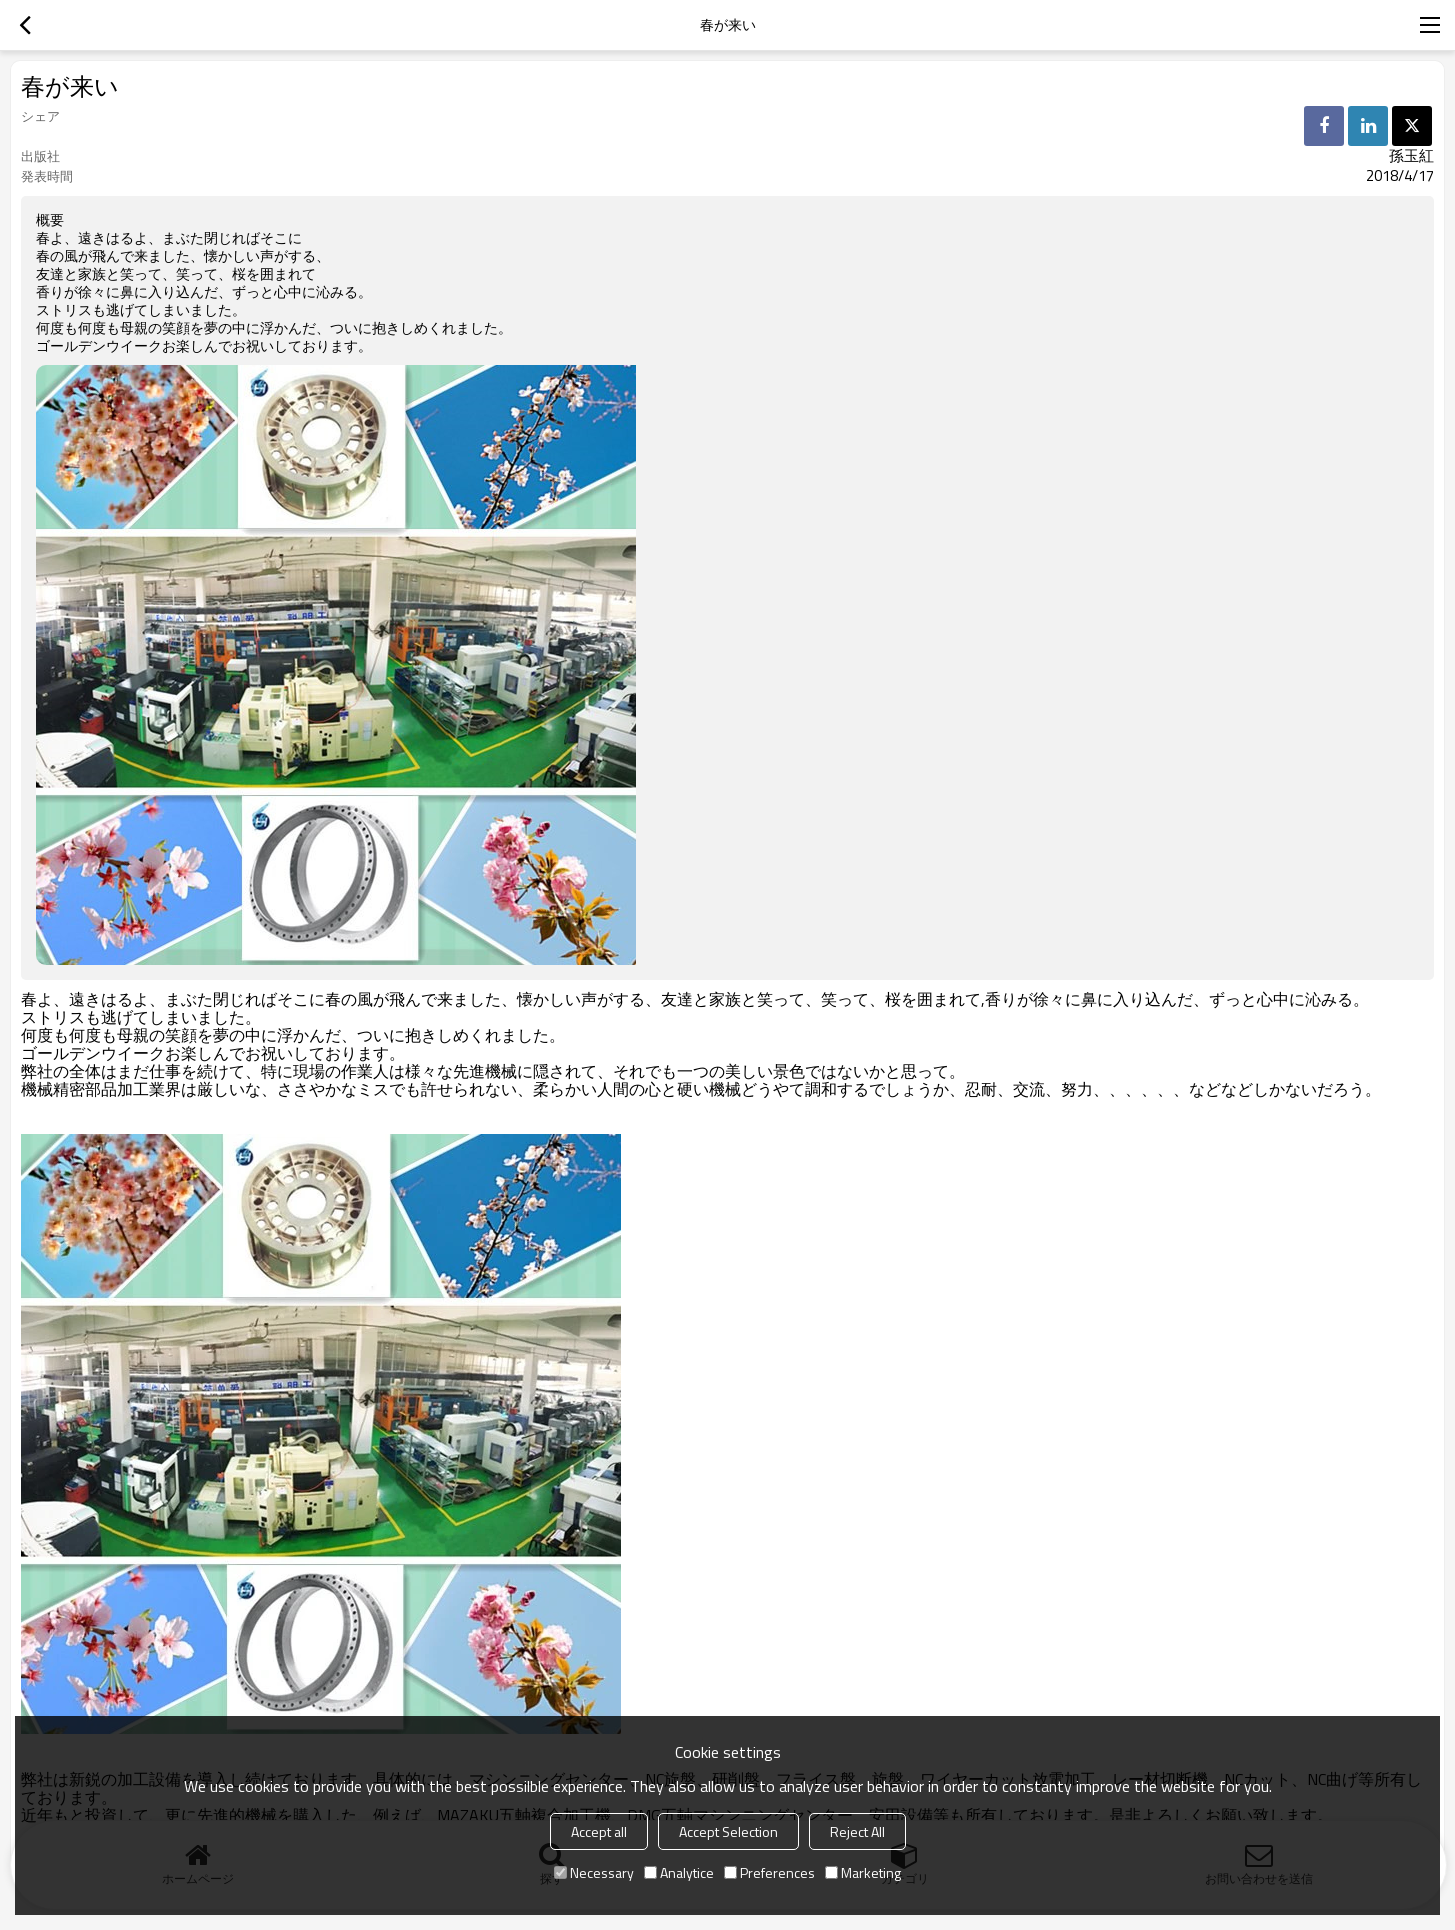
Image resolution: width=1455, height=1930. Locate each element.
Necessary (594, 1872)
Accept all (599, 1831)
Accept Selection (728, 1831)
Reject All (857, 1831)
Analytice (679, 1872)
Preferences (769, 1872)
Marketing (863, 1872)
